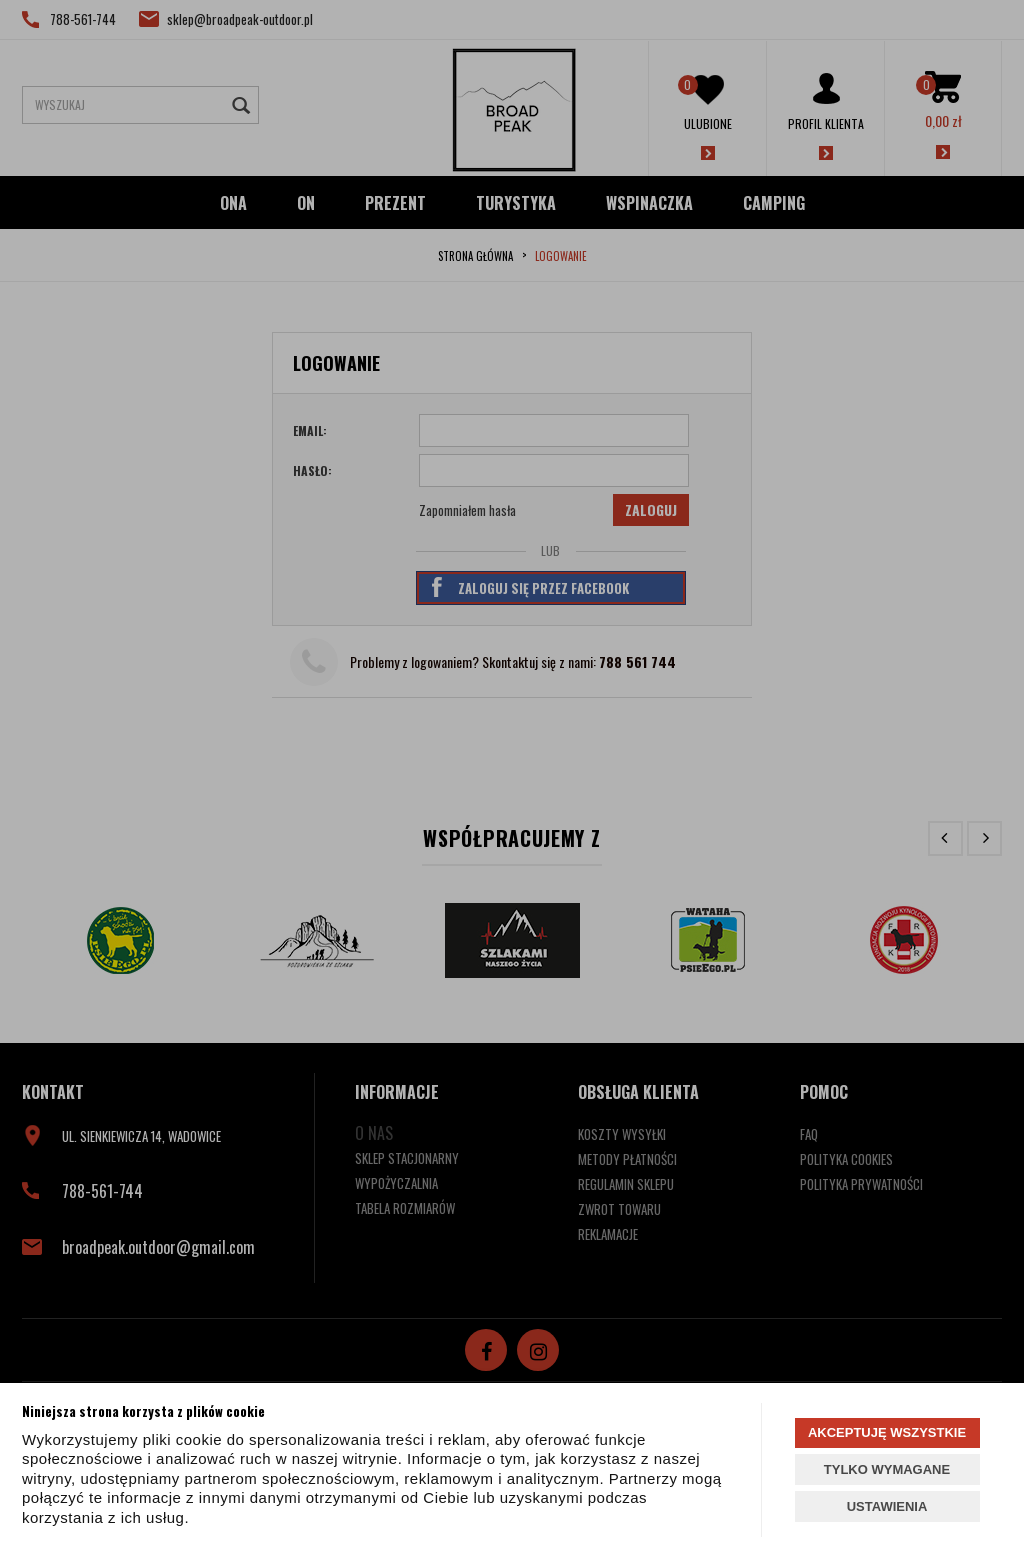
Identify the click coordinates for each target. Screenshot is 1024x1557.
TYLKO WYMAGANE (887, 1469)
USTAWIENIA (887, 1506)
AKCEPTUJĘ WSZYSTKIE (887, 1432)
